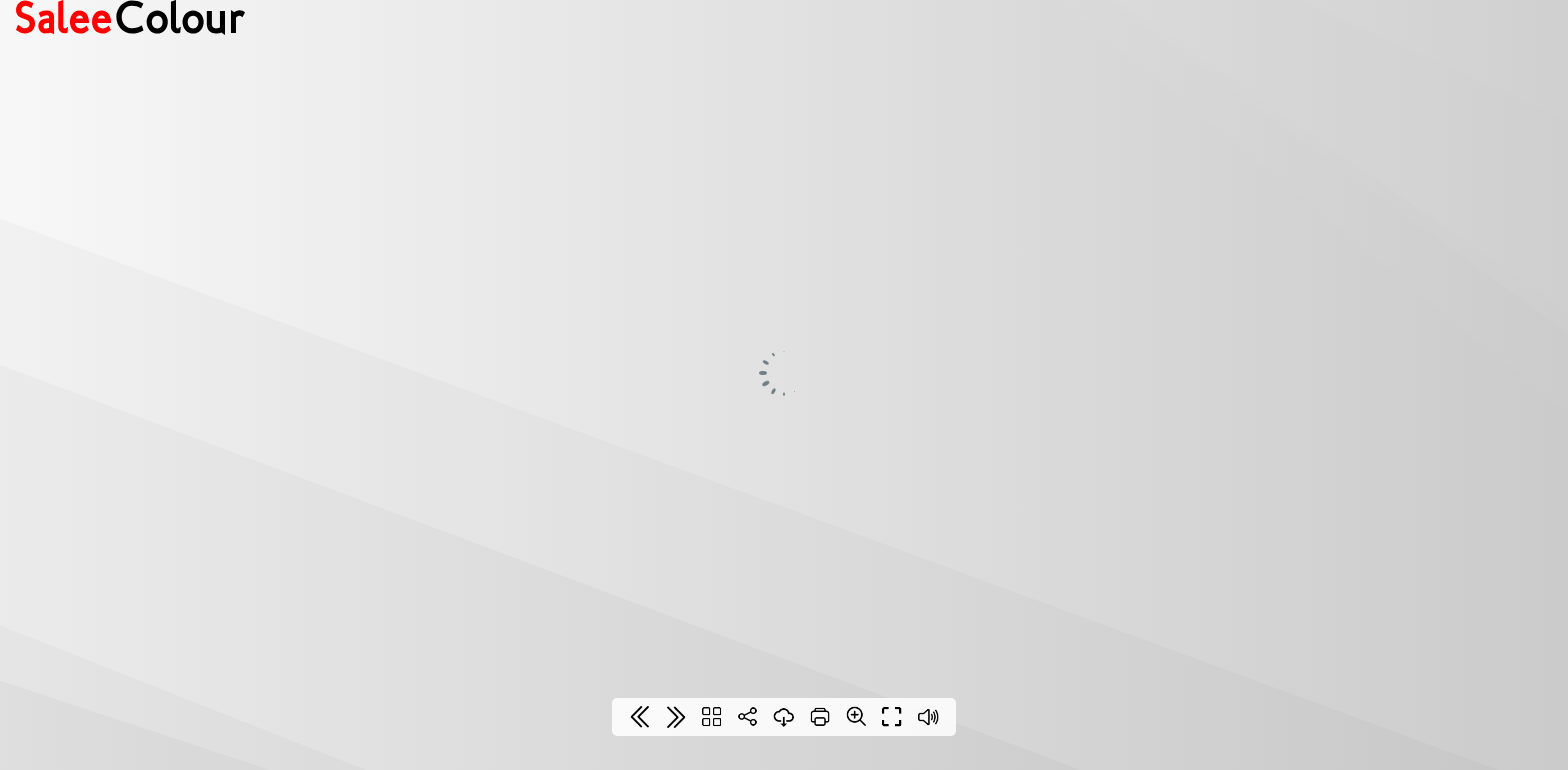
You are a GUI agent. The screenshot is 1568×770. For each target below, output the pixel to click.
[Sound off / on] (928, 717)
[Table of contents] (712, 717)
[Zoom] (856, 716)
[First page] (640, 717)
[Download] (784, 717)
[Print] (820, 717)
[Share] (748, 717)
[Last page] (676, 717)
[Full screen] (892, 717)
